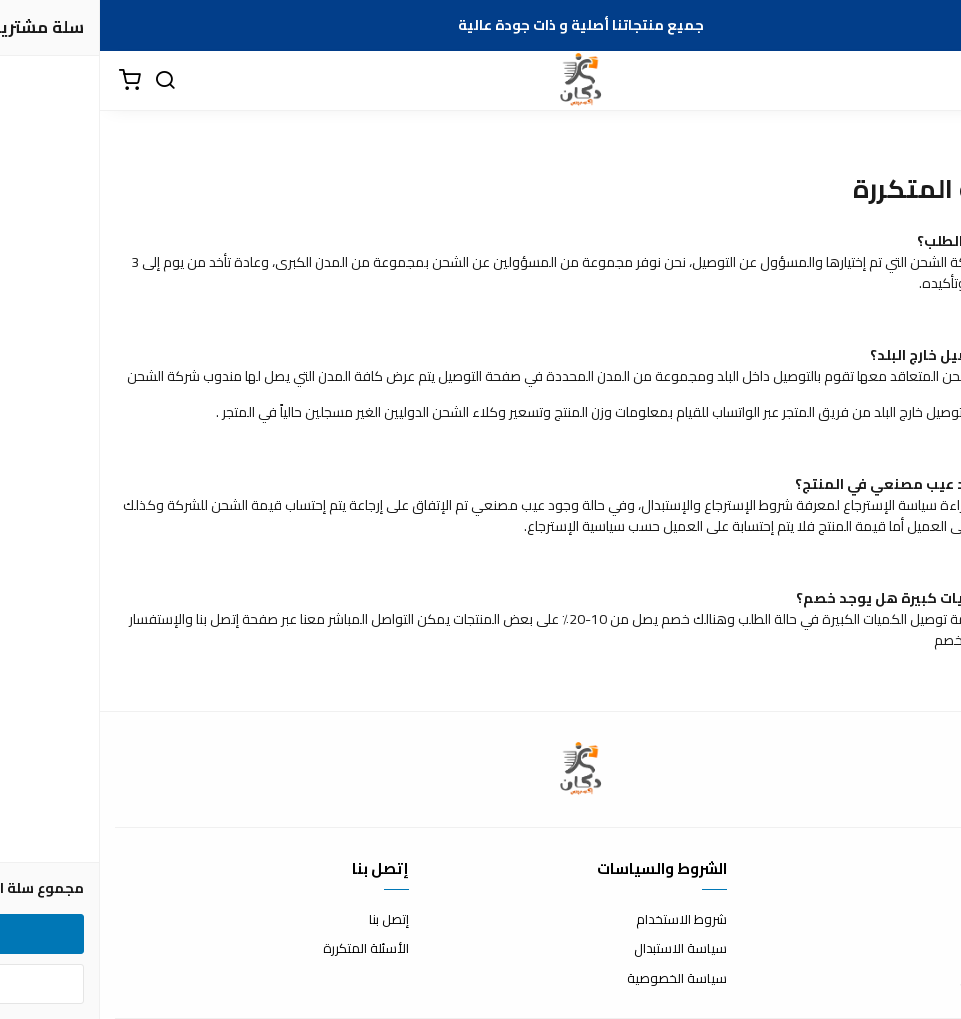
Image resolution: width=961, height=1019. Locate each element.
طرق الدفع (916, 949)
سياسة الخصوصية (577, 979)
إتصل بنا (289, 920)
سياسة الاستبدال (580, 949)
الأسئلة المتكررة (266, 949)
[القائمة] (931, 81)
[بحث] (65, 81)
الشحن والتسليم (903, 979)
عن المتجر (920, 920)
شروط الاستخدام (581, 920)
